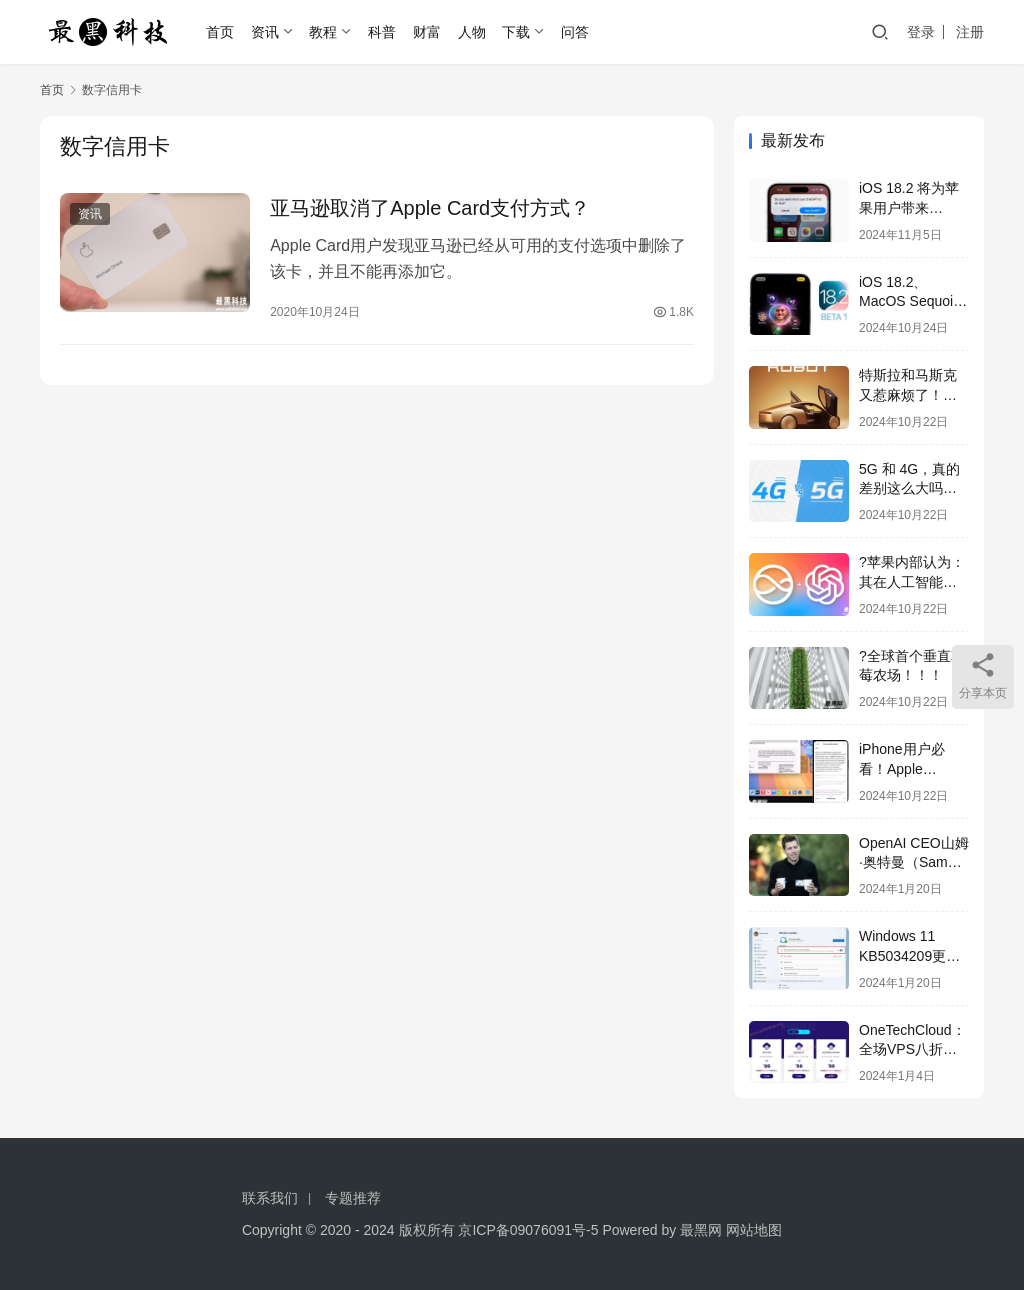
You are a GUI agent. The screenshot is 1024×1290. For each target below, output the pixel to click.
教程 (323, 32)
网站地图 (754, 1230)
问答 (575, 32)
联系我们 (270, 1198)
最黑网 (701, 1230)
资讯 (265, 32)
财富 (427, 32)
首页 (220, 32)
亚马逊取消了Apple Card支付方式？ (430, 208)
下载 (516, 32)
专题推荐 (353, 1198)
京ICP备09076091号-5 (528, 1230)
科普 (382, 32)
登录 (921, 32)
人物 (472, 32)
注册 (970, 32)
